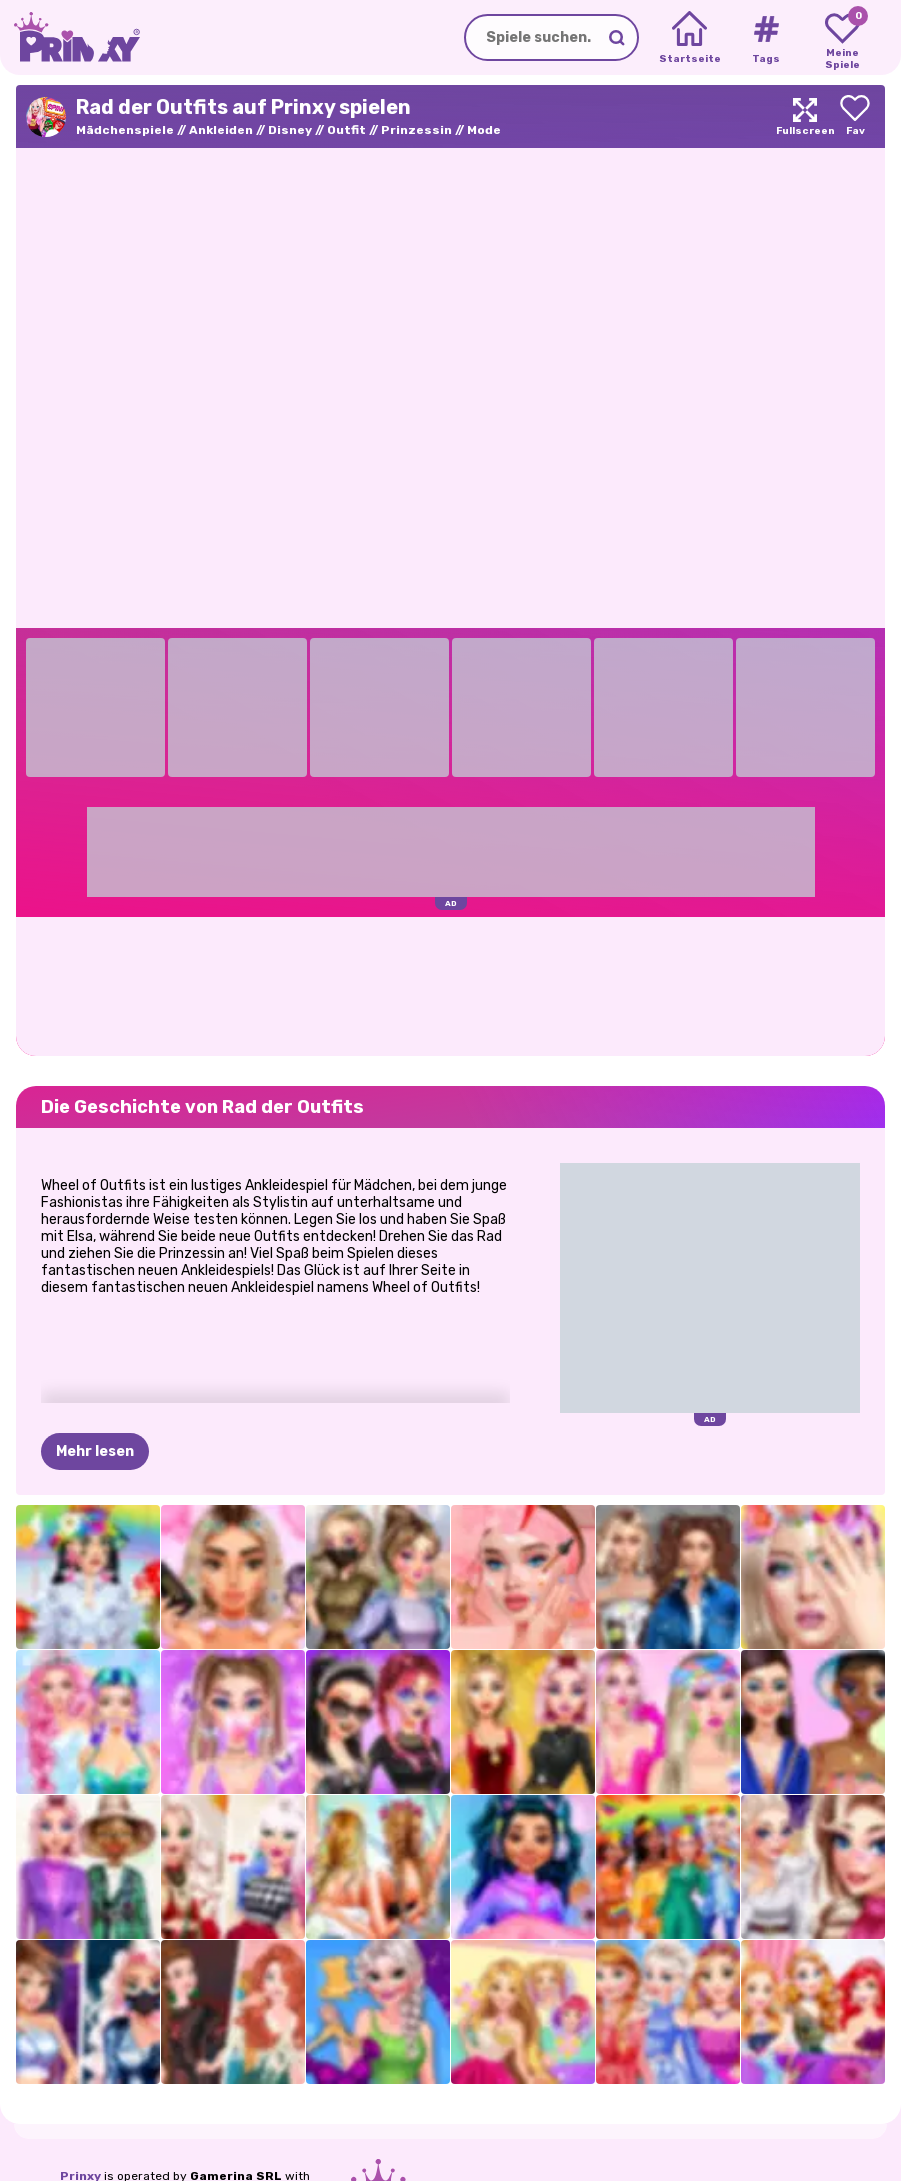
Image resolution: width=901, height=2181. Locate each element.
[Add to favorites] (855, 116)
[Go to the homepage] (70, 37)
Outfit (346, 130)
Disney (290, 130)
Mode (484, 130)
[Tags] (765, 38)
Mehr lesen (95, 1451)
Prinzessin (416, 130)
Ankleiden (221, 130)
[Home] (689, 38)
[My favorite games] (842, 38)
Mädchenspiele (125, 130)
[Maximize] (805, 116)
